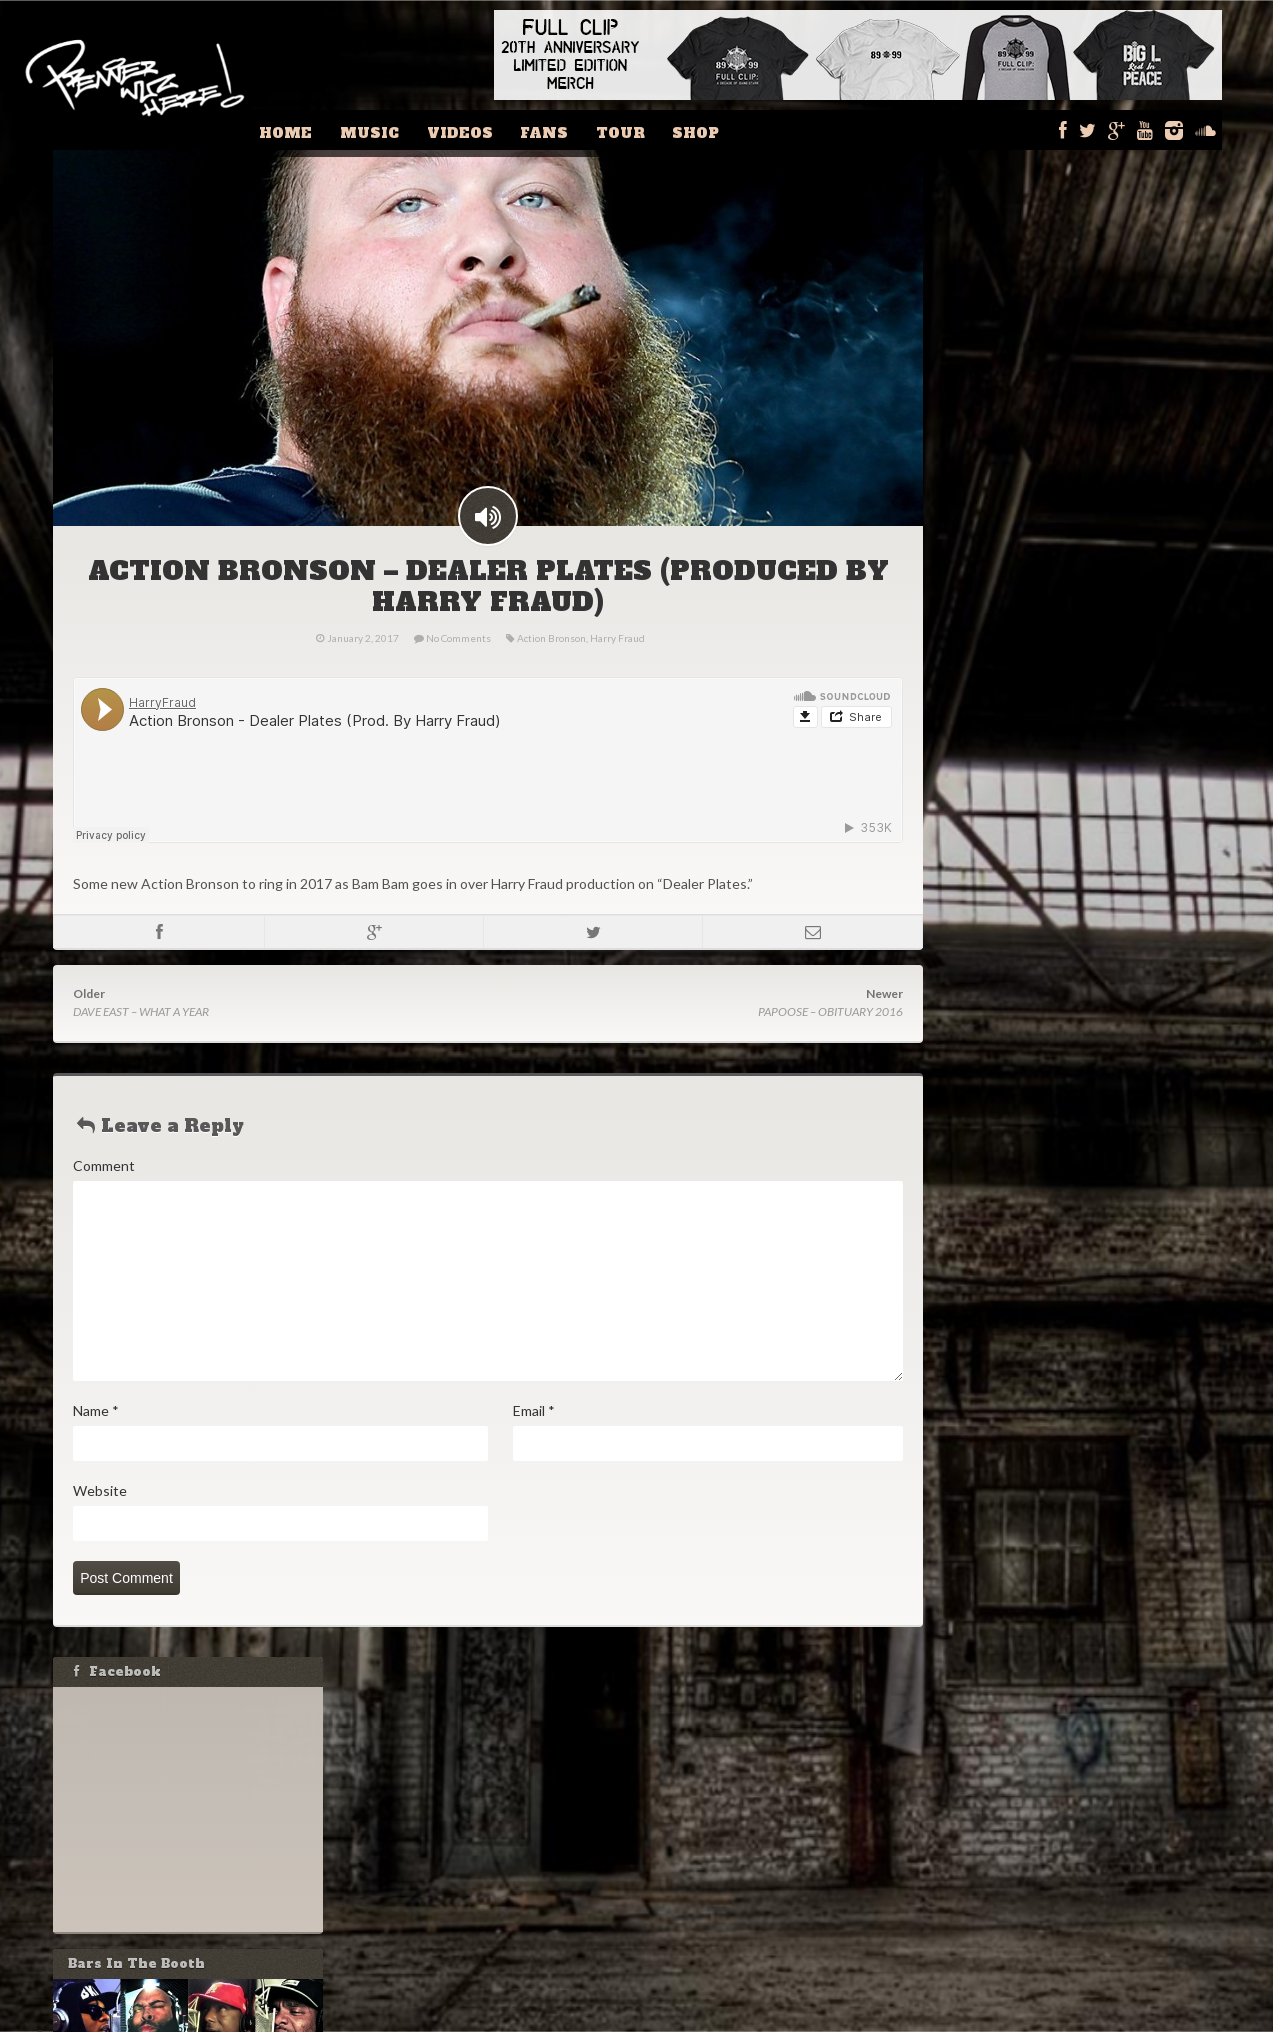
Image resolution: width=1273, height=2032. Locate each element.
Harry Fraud (616, 672)
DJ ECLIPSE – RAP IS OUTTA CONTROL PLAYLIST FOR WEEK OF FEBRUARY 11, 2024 (1072, 1215)
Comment (103, 1199)
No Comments (457, 672)
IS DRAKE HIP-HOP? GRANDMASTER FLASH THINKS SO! (1083, 1325)
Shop (706, 130)
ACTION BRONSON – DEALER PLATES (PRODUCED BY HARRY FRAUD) (486, 620)
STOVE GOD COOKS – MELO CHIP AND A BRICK (1077, 1275)
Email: (985, 1054)
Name (95, 1444)
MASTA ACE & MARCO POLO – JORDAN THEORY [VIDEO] (1074, 1375)
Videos (493, 130)
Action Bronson (550, 672)
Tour (638, 130)
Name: (987, 1014)
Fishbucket (759, 2017)
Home (334, 130)
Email (533, 1444)
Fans (570, 130)
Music (410, 130)
